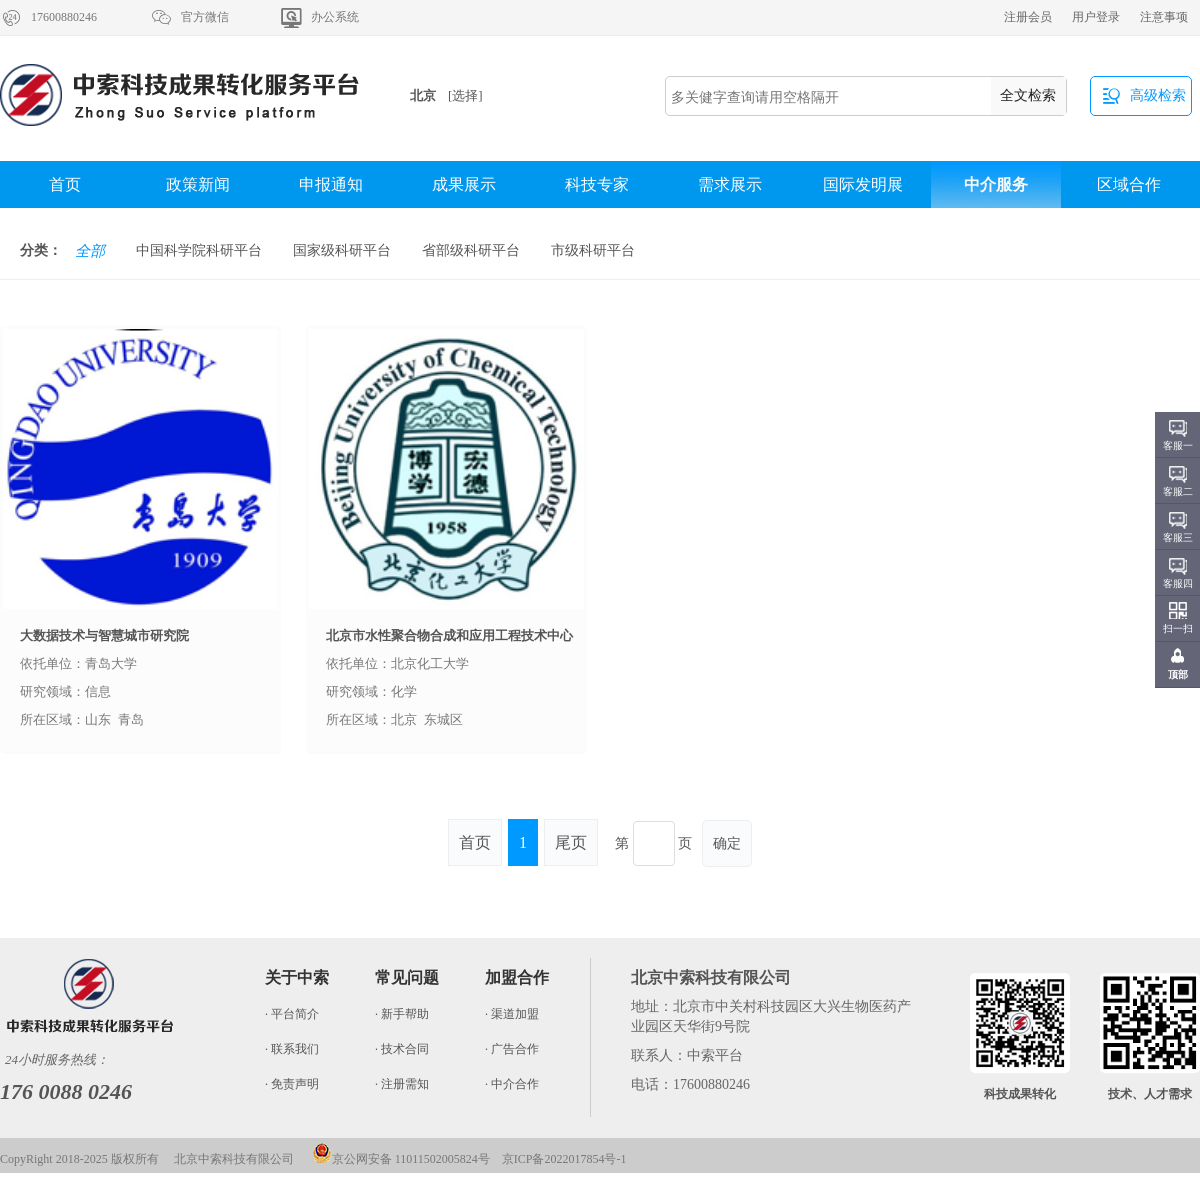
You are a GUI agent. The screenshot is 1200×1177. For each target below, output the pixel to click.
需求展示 (730, 184)
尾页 (571, 842)
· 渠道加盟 (512, 1014)
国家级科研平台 (342, 250)
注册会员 (1028, 17)
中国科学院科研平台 (199, 250)
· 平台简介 (292, 1014)
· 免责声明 (292, 1084)
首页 (65, 184)
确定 (727, 843)
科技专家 (597, 184)
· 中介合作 (512, 1084)
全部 (90, 251)
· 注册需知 (402, 1084)
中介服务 (996, 184)
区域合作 (1129, 184)
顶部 (1178, 674)
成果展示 (464, 184)
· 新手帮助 (402, 1014)
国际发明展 (863, 184)
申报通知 (331, 184)
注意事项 (1164, 17)
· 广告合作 (512, 1049)
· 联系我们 (292, 1049)
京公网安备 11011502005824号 (401, 1159)
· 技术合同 (402, 1049)
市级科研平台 (593, 250)
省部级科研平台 (471, 250)
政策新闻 (198, 184)
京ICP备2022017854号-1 (564, 1159)
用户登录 (1096, 17)
